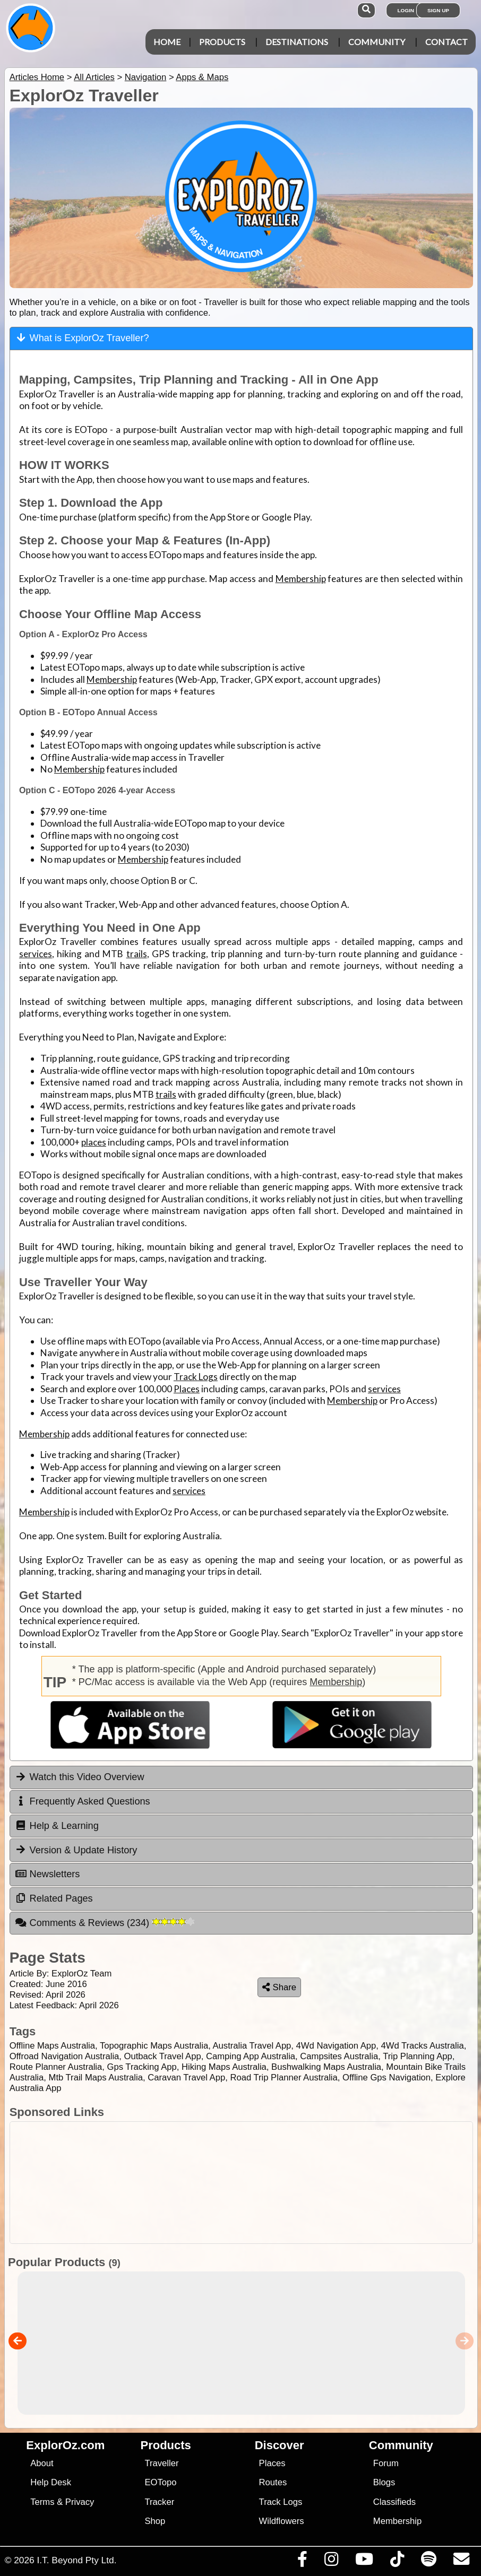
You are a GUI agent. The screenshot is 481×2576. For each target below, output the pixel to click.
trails (136, 953)
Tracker (159, 2502)
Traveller (161, 2463)
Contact (446, 42)
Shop (154, 2521)
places (93, 1142)
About (41, 2463)
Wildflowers (281, 2521)
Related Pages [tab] (54, 1898)
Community (376, 42)
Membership (301, 578)
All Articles (94, 77)
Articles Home (37, 77)
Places (187, 1388)
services (35, 953)
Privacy (80, 2502)
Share (279, 1987)
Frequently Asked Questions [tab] (82, 1801)
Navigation (146, 77)
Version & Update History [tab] (76, 1849)
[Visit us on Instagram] (331, 2561)
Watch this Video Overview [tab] (79, 1777)
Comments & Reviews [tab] (104, 1923)
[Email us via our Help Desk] (461, 2561)
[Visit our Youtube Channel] (364, 2561)
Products (222, 42)
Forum (386, 2463)
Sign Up (438, 10)
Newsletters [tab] (47, 1874)
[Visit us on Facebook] (302, 2561)
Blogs (384, 2482)
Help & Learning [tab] (57, 1825)
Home (167, 42)
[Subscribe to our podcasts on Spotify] (428, 2561)
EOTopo (160, 2482)
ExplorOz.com (65, 2445)
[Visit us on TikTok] (397, 2561)
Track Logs (196, 1376)
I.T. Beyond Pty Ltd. (76, 2560)
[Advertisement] (238, 2182)
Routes (273, 2482)
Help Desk (50, 2482)
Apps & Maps (202, 77)
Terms (42, 2502)
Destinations (296, 42)
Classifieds (394, 2502)
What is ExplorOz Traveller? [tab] (82, 338)
